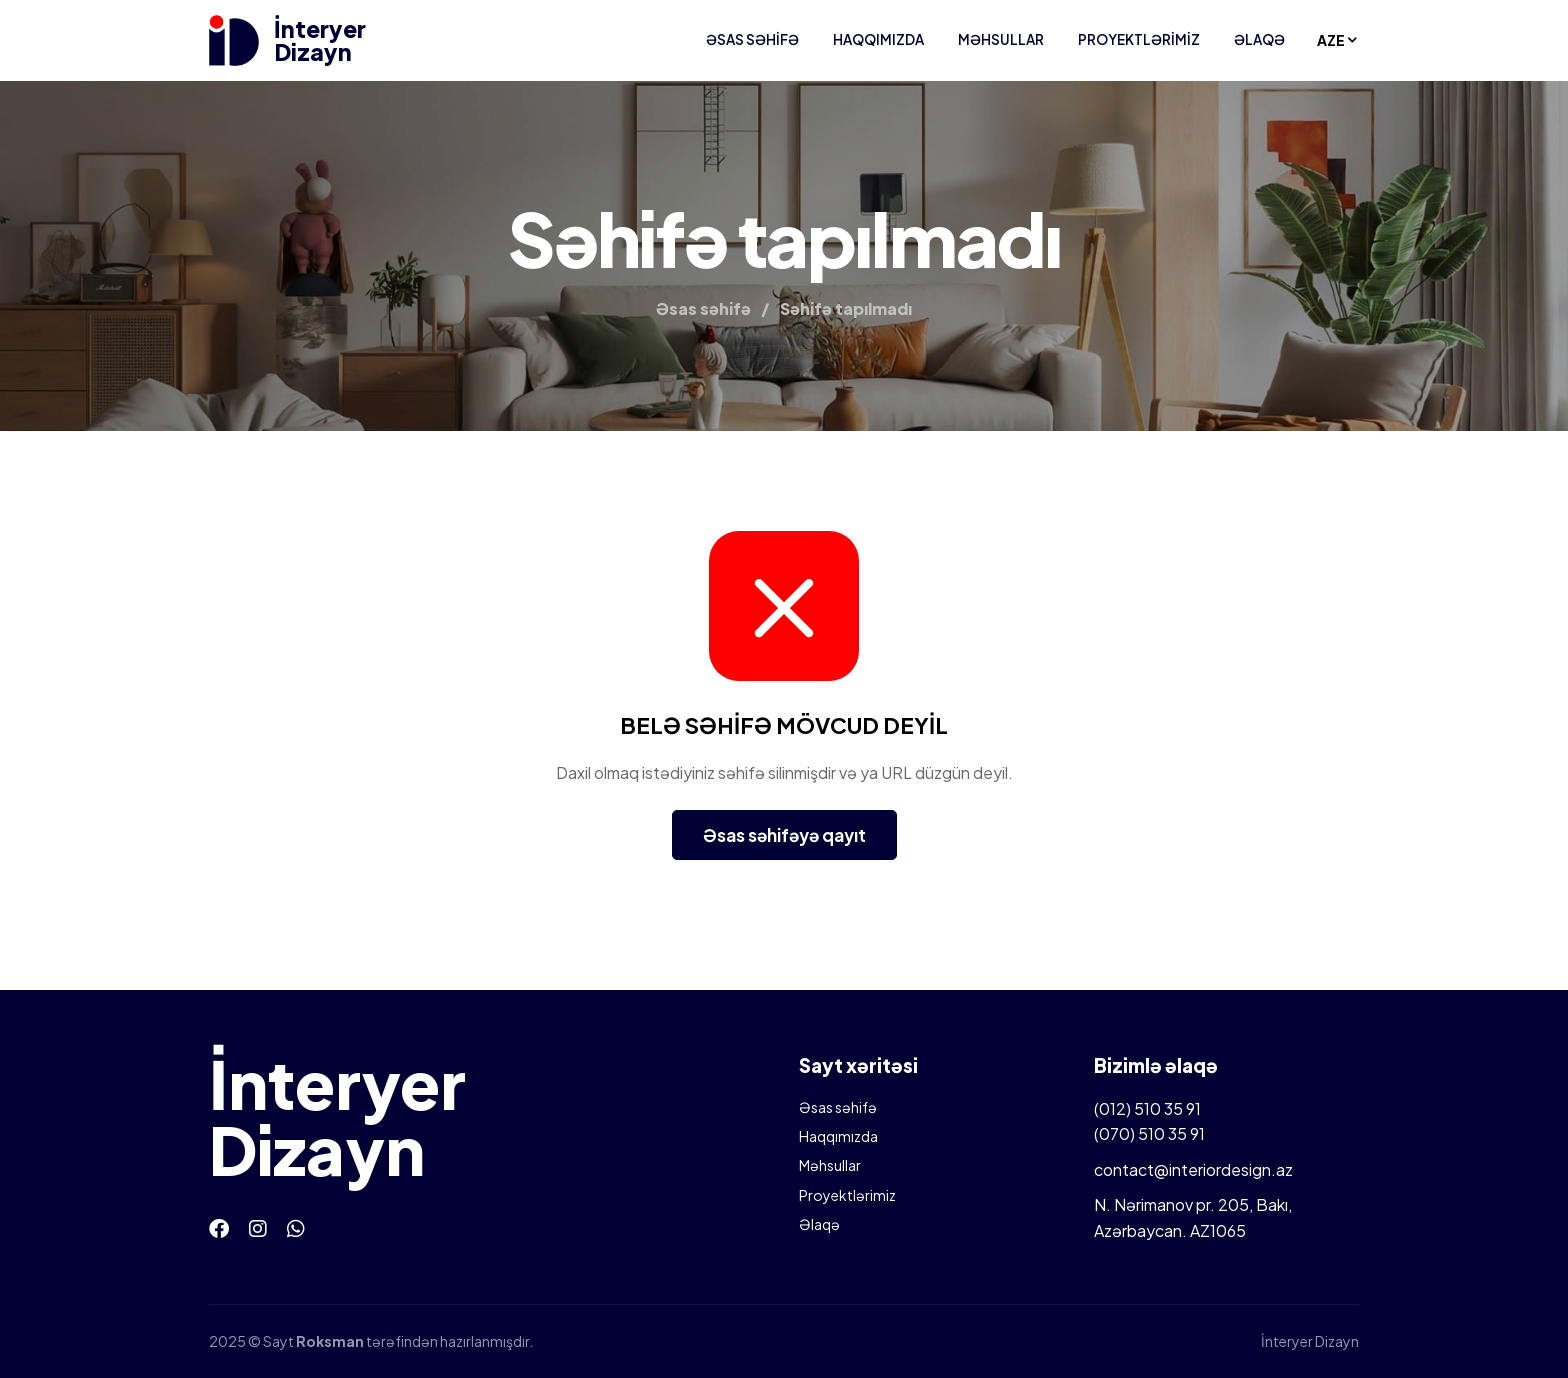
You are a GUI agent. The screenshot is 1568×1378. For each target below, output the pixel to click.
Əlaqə (1259, 39)
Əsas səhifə (752, 39)
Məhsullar (1001, 39)
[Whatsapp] (296, 1227)
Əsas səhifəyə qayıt (784, 835)
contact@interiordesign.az (1193, 1169)
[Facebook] (219, 1227)
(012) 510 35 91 (1147, 1108)
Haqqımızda (878, 39)
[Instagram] (258, 1227)
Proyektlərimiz (1139, 39)
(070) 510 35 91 (1149, 1133)
